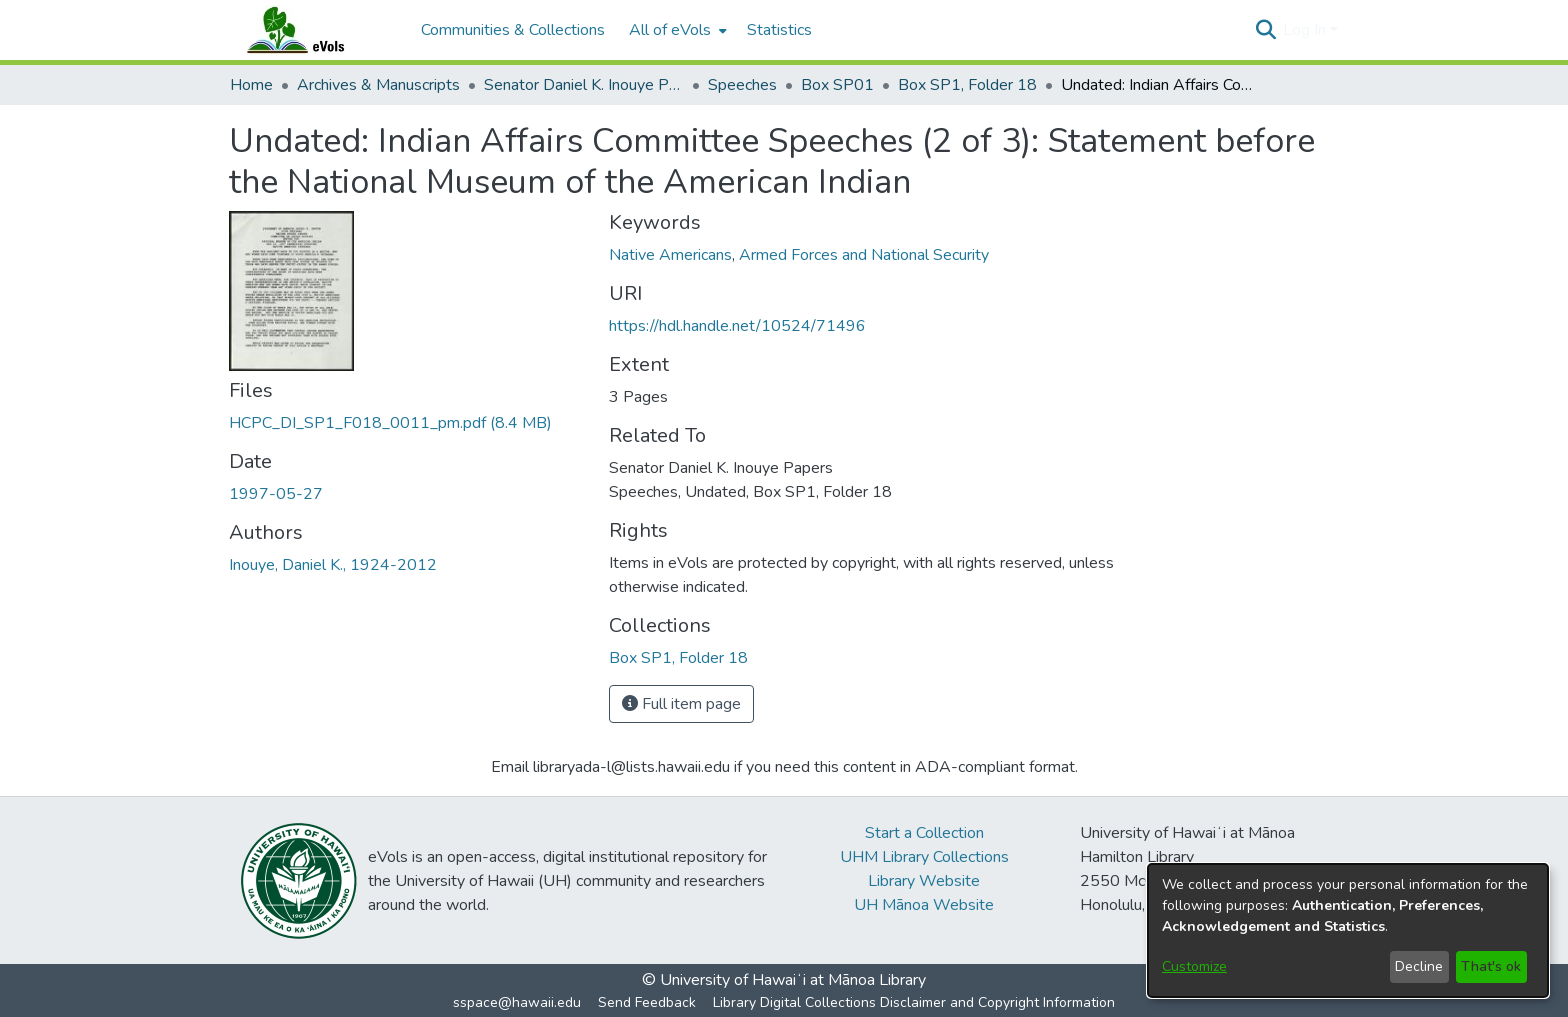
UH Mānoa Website (924, 905)
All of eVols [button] (670, 30)
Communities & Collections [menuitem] (513, 30)
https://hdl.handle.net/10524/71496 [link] (737, 326)
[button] (1265, 30)
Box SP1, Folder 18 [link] (967, 85)
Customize (1194, 966)
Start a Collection (924, 833)
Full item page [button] (681, 704)
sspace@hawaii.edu (517, 1002)
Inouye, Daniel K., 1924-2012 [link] (333, 565)
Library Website (924, 881)
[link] (390, 423)
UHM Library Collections (924, 857)
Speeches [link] (742, 85)
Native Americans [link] (670, 255)
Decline (1419, 966)
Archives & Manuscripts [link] (378, 85)
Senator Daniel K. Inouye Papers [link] (584, 85)
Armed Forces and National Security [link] (864, 255)
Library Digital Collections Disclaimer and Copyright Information (914, 1002)
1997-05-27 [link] (276, 494)
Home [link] (251, 85)
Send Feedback (647, 1002)
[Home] (315, 30)
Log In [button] (1306, 30)
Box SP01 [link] (837, 85)
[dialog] (1348, 930)
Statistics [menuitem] (779, 30)
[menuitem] (676, 30)
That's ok (1491, 966)
